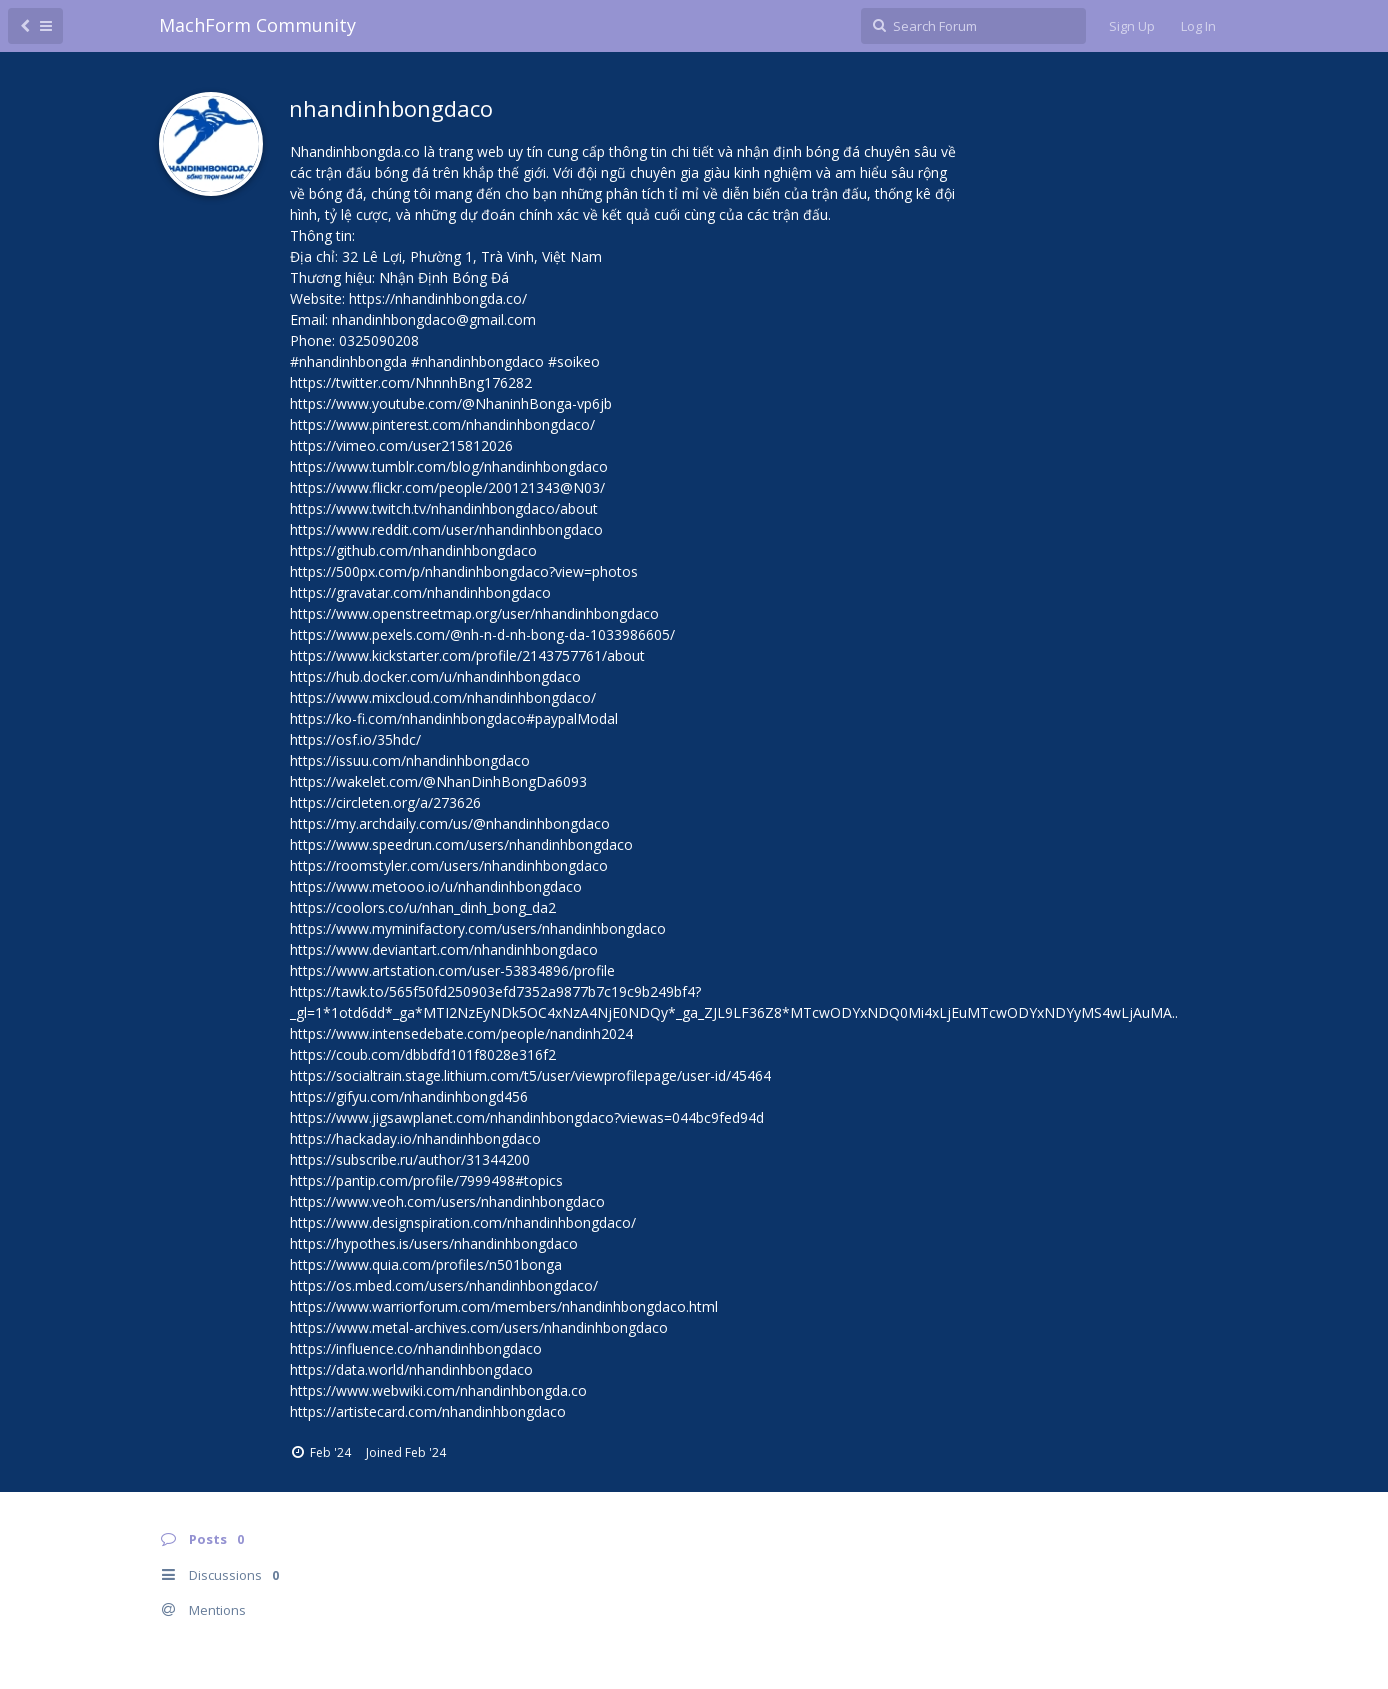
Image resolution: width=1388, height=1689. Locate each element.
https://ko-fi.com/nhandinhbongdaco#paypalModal (454, 718)
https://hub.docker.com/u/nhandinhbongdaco (435, 676)
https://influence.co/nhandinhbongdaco (416, 1348)
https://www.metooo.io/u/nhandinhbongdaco (436, 886)
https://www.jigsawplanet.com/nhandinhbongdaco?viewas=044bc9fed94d (527, 1117)
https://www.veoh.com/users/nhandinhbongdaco (447, 1201)
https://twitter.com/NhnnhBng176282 (411, 382)
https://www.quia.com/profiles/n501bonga (426, 1264)
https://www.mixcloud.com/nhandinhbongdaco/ (443, 697)
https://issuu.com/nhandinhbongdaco (410, 760)
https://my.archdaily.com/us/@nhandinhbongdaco (450, 823)
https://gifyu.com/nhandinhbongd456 (409, 1096)
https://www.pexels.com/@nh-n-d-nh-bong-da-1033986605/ (482, 634)
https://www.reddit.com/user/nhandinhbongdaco (446, 529)
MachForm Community (257, 25)
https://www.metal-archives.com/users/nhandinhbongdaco (479, 1327)
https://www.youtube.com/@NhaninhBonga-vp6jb (451, 403)
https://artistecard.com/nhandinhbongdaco (428, 1411)
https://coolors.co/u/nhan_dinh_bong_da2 (423, 907)
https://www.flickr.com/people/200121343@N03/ (447, 487)
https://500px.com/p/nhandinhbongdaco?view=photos (464, 571)
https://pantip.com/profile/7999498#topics (426, 1180)
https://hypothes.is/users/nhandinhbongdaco (434, 1243)
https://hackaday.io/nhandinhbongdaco (415, 1138)
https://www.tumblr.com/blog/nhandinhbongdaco (449, 466)
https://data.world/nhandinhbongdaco (411, 1369)
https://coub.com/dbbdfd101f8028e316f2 (423, 1054)
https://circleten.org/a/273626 (385, 802)
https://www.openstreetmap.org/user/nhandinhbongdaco (474, 613)
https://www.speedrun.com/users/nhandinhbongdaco (461, 844)
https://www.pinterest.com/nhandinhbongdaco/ (442, 424)
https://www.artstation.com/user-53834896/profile (452, 970)
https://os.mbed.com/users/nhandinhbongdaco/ (444, 1285)
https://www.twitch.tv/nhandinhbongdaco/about (444, 508)
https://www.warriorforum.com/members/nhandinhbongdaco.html (504, 1306)
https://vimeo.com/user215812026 (401, 445)
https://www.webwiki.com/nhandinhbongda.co (438, 1390)
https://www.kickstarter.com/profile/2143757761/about (467, 655)
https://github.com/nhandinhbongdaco (413, 550)
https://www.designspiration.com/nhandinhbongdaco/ (463, 1222)
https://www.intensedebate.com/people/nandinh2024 (461, 1033)
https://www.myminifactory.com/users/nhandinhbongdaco (478, 928)
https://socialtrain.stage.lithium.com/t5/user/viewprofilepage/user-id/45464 (530, 1075)
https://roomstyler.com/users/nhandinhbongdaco (449, 865)
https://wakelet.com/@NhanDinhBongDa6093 (438, 781)
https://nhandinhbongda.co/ (438, 298)
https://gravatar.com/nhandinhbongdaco (420, 592)
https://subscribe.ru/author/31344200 (410, 1159)
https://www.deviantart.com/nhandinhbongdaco (444, 949)
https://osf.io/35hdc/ (355, 739)
